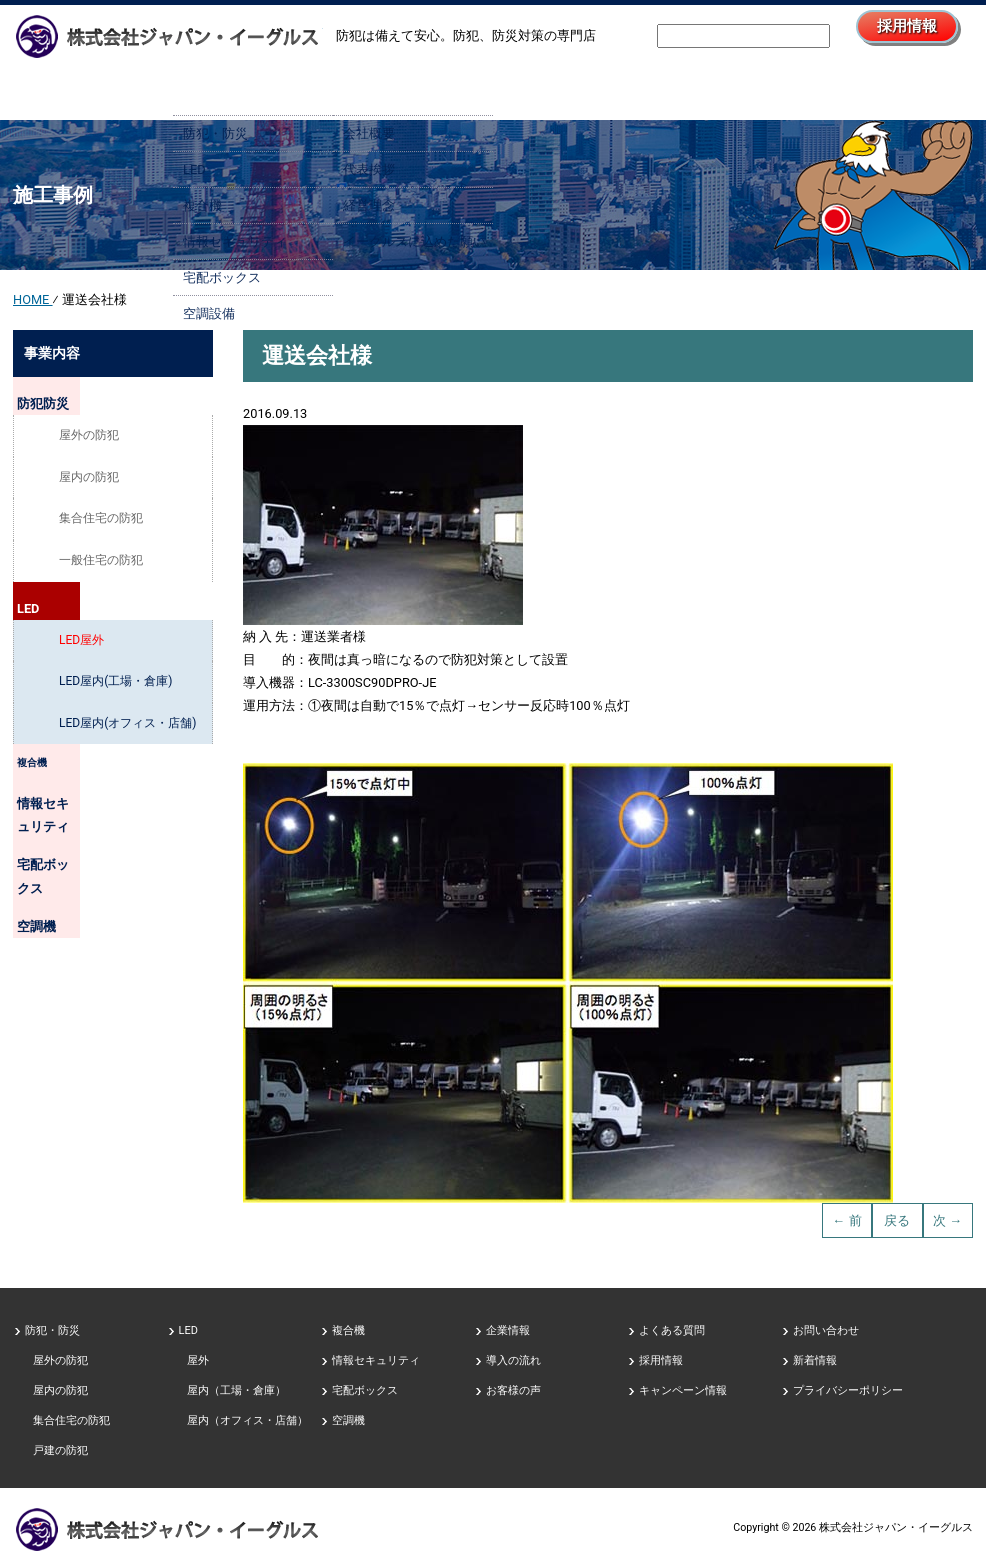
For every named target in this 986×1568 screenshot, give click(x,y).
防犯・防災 (52, 1330)
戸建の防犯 (60, 1450)
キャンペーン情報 (683, 1390)
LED (44, 607)
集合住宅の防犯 (101, 523)
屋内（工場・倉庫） (236, 1390)
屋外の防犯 (89, 440)
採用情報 (881, 33)
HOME (93, 87)
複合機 (52, 775)
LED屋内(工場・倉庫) (115, 690)
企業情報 (413, 87)
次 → (947, 1220)
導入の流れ (573, 87)
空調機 (52, 902)
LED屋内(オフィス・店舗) (127, 732)
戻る (897, 1220)
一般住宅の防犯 (101, 565)
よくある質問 (672, 1330)
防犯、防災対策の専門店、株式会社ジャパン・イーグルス (168, 1529)
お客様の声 (513, 1390)
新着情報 (815, 1360)
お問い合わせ (893, 87)
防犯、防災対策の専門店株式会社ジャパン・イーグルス (168, 36)
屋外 (198, 1360)
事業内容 (253, 87)
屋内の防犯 (89, 481)
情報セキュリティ (82, 817)
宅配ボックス (70, 860)
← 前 (847, 1220)
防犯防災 (58, 398)
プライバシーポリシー (848, 1390)
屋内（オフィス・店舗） (247, 1420)
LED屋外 (81, 649)
